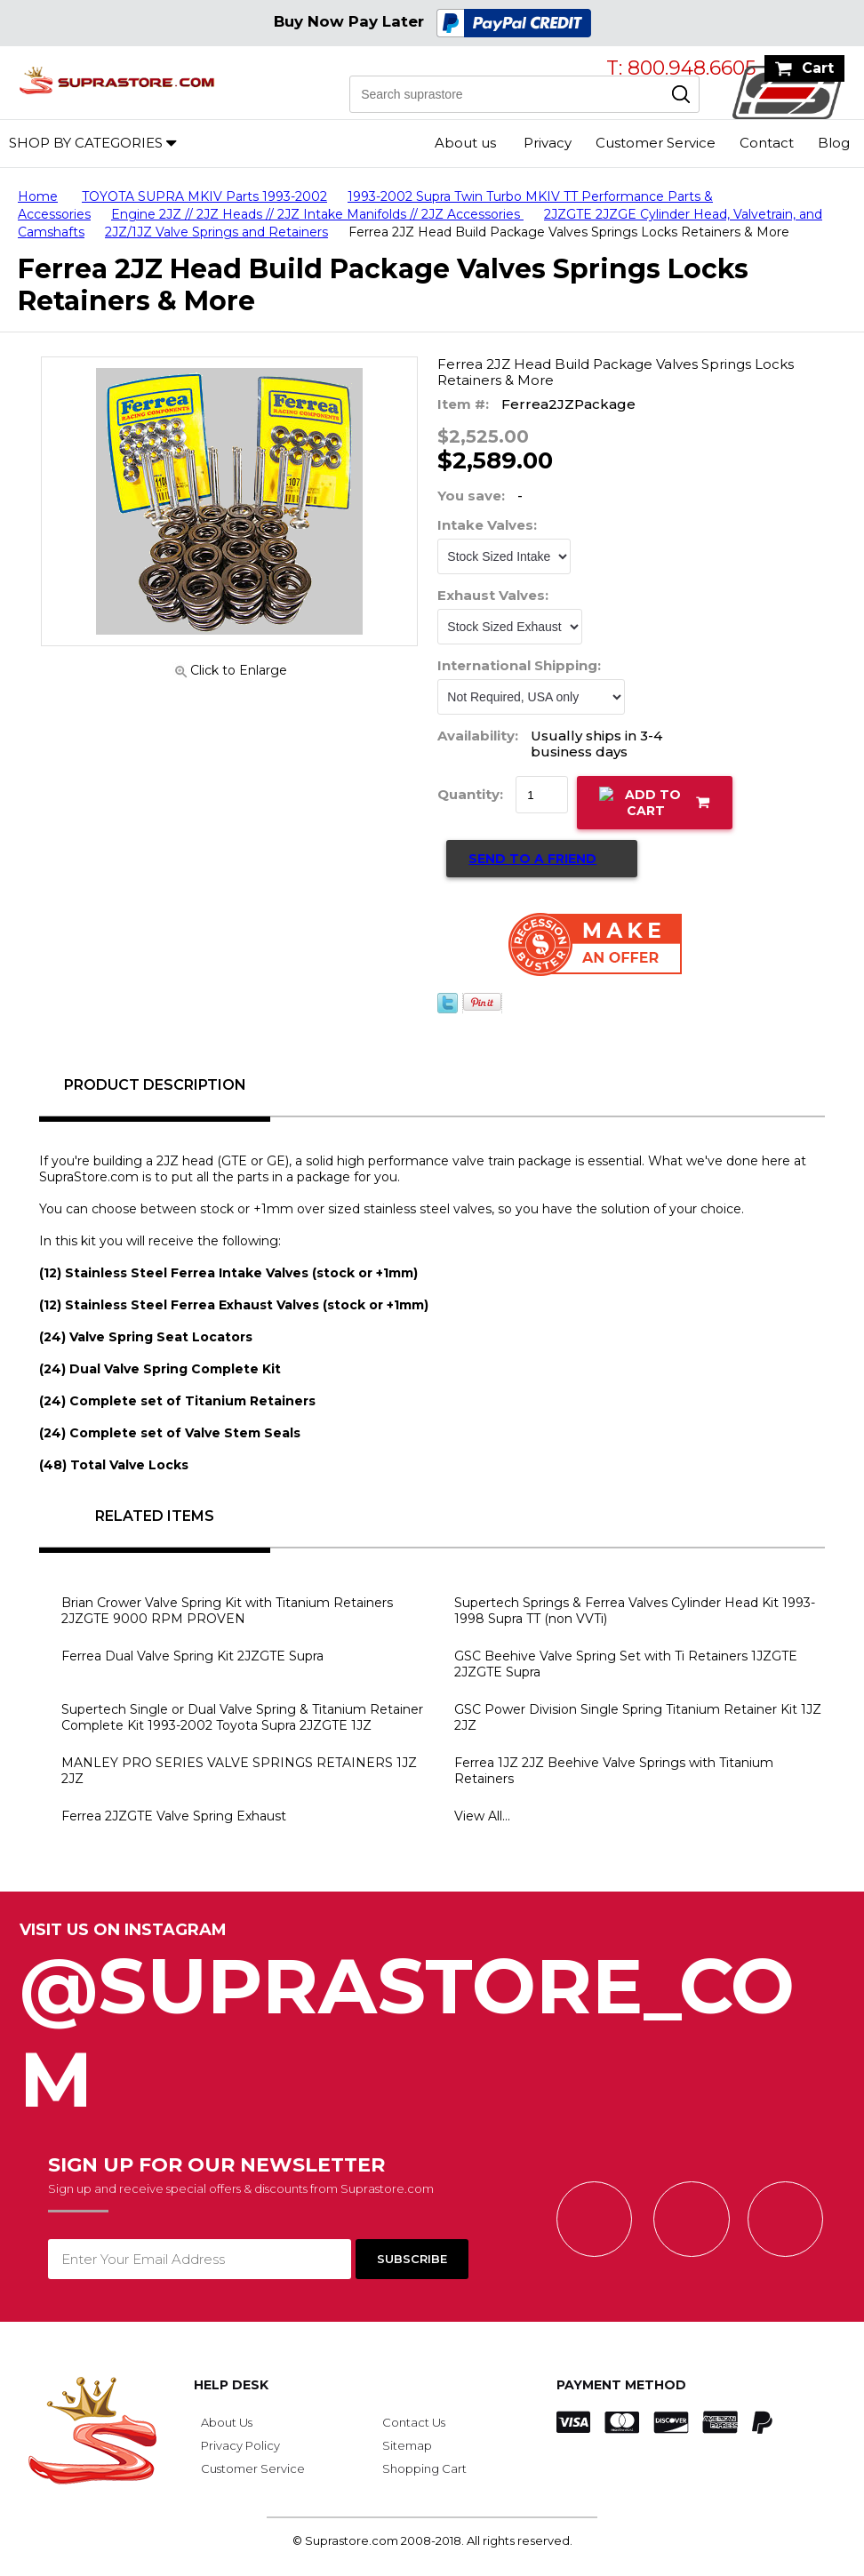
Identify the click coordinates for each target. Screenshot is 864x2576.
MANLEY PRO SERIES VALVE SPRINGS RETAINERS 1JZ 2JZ (239, 1771)
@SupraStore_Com (432, 2023)
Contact (767, 142)
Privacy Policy (240, 2445)
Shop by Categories (86, 142)
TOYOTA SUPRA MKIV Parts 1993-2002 (204, 196)
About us (465, 142)
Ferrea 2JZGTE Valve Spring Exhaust (173, 1816)
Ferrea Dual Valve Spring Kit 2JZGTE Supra (192, 1656)
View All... (482, 1816)
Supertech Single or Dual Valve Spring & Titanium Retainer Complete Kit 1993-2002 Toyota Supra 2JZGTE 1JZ (242, 1717)
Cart (818, 68)
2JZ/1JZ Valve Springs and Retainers (216, 232)
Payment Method (621, 2385)
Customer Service (656, 142)
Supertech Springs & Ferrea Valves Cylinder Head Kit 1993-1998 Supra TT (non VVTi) (634, 1611)
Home (38, 196)
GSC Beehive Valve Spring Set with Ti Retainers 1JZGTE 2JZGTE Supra (625, 1664)
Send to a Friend (532, 859)
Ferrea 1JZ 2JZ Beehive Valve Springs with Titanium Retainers (613, 1771)
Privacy (548, 142)
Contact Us (413, 2422)
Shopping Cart (424, 2468)
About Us (226, 2422)
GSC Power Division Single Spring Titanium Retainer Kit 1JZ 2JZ (637, 1717)
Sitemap (407, 2445)
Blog (834, 142)
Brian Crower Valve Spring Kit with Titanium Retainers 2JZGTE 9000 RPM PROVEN (227, 1611)
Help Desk (231, 2385)
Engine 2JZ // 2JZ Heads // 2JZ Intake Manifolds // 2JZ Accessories (317, 214)
